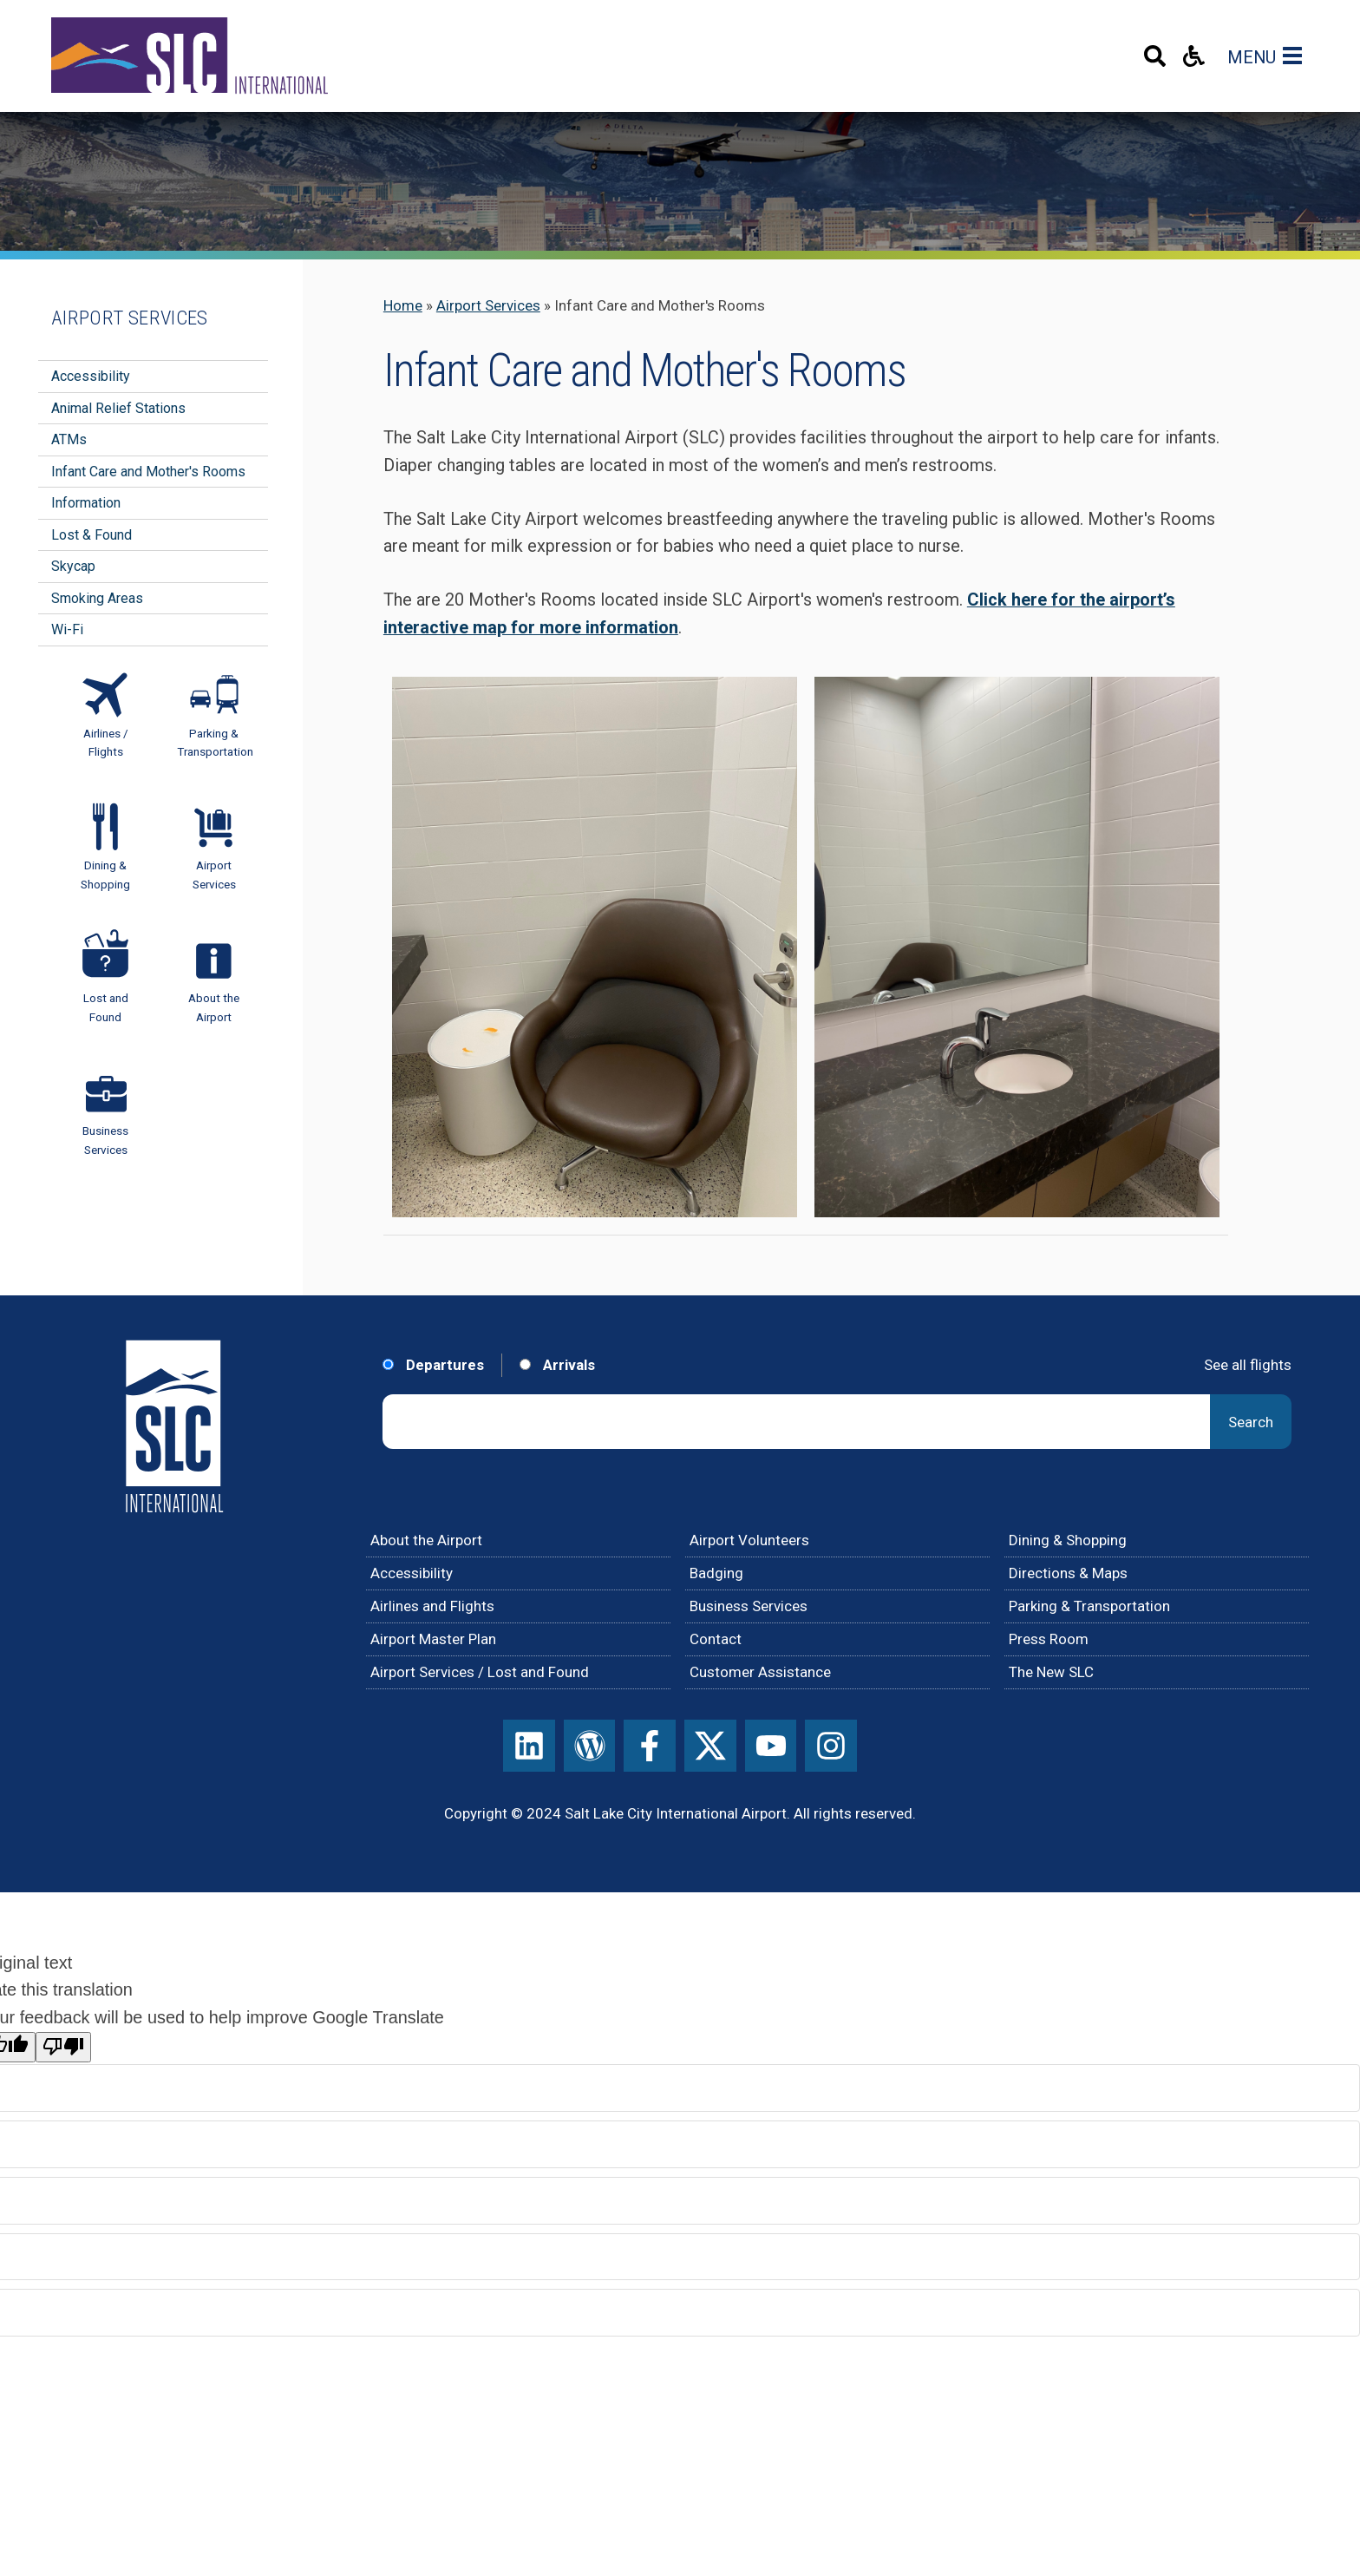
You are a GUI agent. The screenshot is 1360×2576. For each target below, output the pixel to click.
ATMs (69, 439)
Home (402, 305)
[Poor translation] (63, 2047)
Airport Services (488, 305)
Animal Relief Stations (118, 408)
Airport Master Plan (433, 1639)
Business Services (749, 1606)
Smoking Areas (97, 598)
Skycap (73, 566)
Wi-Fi (67, 629)
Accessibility (90, 376)
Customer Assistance (760, 1672)
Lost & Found (91, 535)
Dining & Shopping (1068, 1540)
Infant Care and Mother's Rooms (148, 471)
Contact (716, 1639)
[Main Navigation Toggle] (1296, 55)
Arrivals (557, 1364)
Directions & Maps (1068, 1573)
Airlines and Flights (432, 1606)
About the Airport (426, 1540)
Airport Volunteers (749, 1540)
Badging (716, 1573)
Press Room (1049, 1639)
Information (86, 503)
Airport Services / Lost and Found (479, 1672)
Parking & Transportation (1089, 1606)
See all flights (1247, 1364)
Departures (433, 1364)
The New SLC (1051, 1672)
